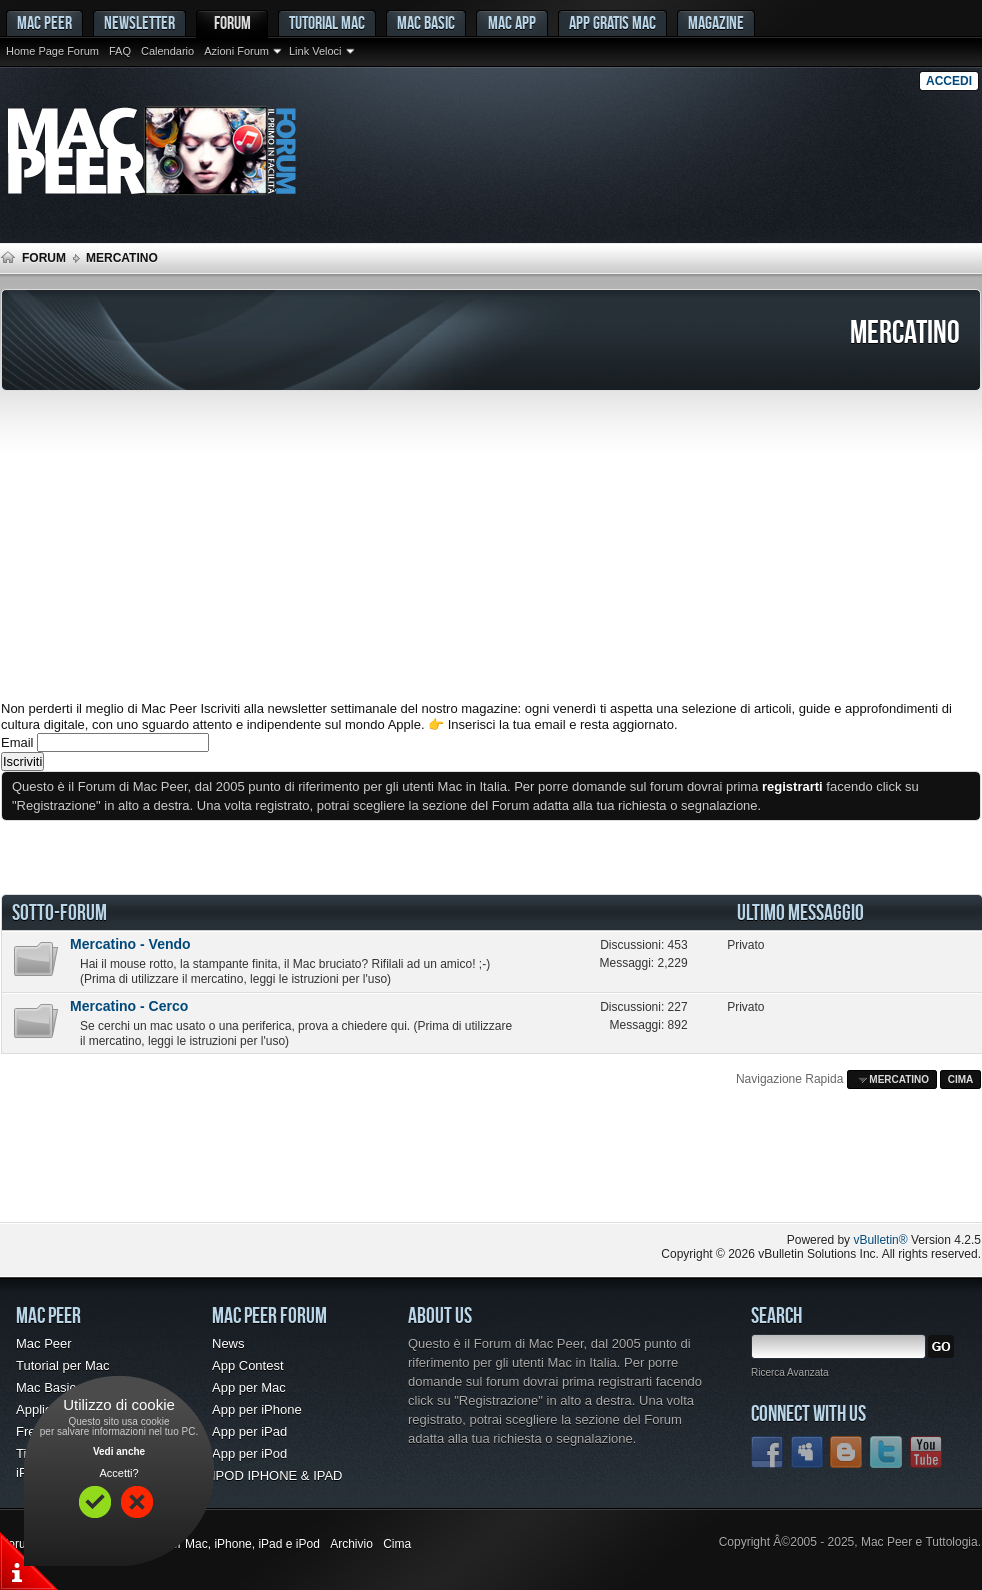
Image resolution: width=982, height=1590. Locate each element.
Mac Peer (44, 1343)
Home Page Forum (52, 51)
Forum (232, 22)
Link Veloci (315, 51)
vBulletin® (880, 1240)
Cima (961, 1079)
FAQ (120, 51)
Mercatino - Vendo (130, 944)
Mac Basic (426, 22)
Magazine (716, 22)
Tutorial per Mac (62, 1365)
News (228, 1343)
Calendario (167, 51)
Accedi (949, 81)
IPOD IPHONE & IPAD (277, 1475)
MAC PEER (44, 22)
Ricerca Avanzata (790, 1372)
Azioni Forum (236, 51)
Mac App (512, 22)
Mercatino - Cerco (129, 1006)
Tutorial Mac (327, 22)
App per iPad (249, 1431)
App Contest (248, 1365)
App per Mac (249, 1387)
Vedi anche (119, 1451)
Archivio (351, 1544)
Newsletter (139, 22)
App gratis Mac (612, 22)
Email (17, 742)
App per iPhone (257, 1409)
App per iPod (249, 1453)
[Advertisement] (491, 546)
